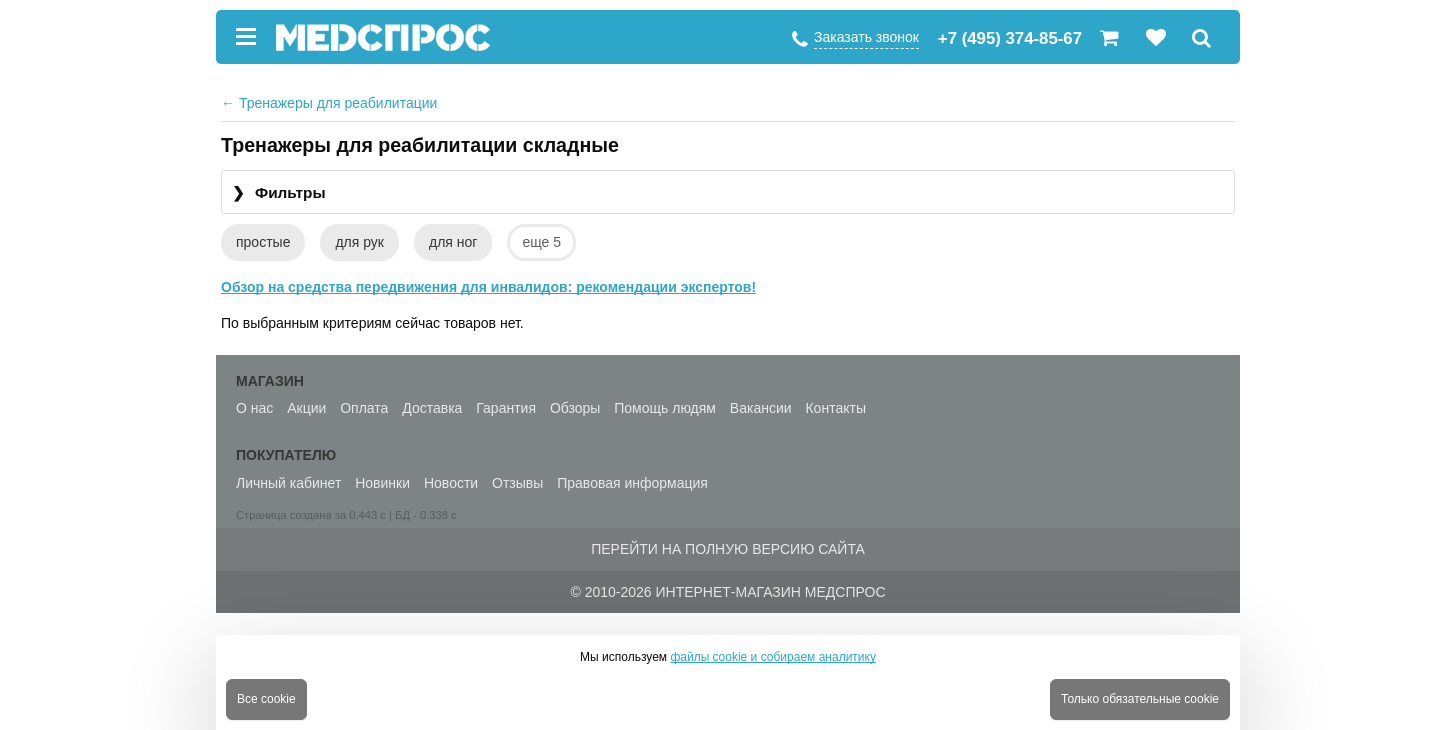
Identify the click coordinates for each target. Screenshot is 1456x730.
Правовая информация (632, 483)
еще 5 (541, 242)
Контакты (835, 408)
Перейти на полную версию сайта (728, 549)
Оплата (364, 408)
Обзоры (575, 408)
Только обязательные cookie (1140, 699)
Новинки (382, 483)
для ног (453, 242)
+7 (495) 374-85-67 (1010, 38)
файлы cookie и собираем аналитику (773, 657)
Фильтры (279, 193)
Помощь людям (665, 408)
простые (263, 242)
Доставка (432, 408)
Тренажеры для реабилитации (329, 103)
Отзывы (517, 483)
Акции (306, 408)
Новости (451, 483)
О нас (254, 408)
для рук (359, 242)
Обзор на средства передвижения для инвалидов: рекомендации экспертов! (488, 287)
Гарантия (506, 408)
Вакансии (761, 408)
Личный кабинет (288, 483)
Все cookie (266, 699)
